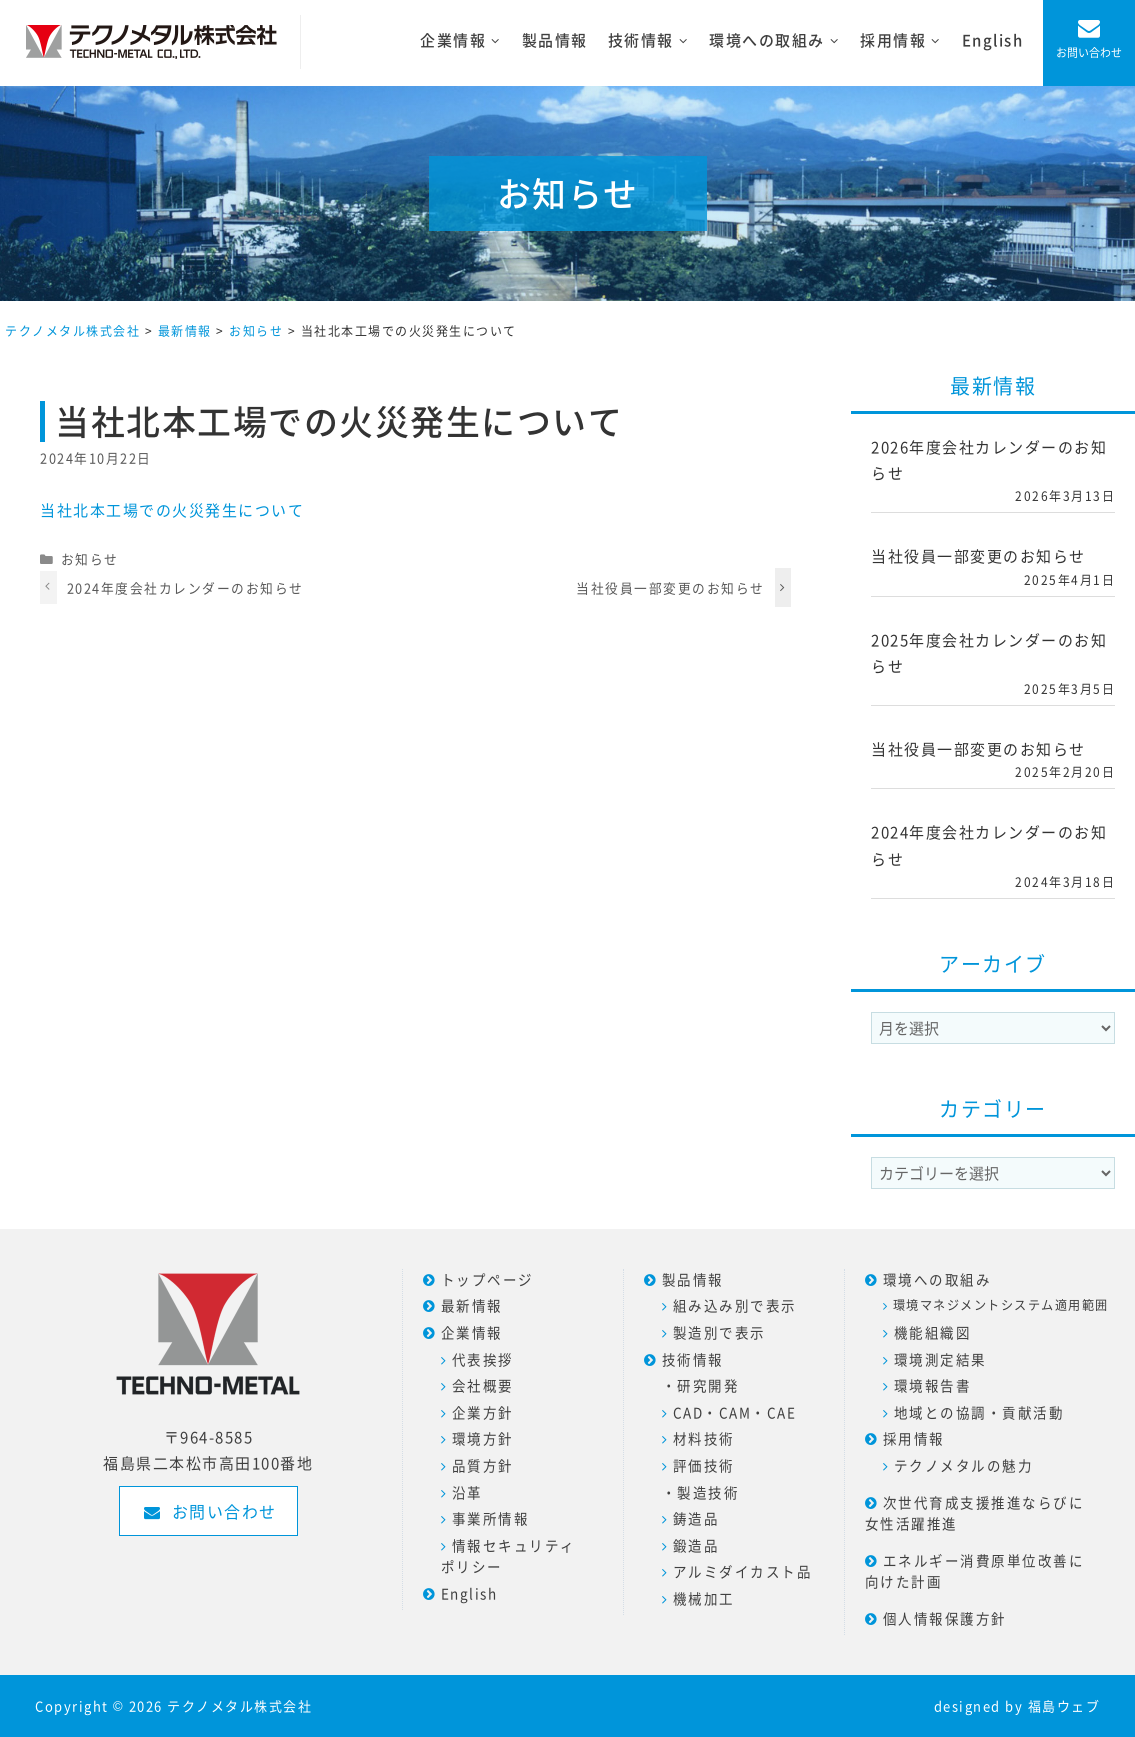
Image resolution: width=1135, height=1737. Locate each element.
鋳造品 (696, 1518)
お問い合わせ (1089, 52)
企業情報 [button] (465, 41)
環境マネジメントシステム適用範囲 (1001, 1305)
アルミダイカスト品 (743, 1571)
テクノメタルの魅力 (964, 1465)
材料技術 (704, 1438)
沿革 (467, 1492)
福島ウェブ (1064, 1705)
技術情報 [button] (653, 41)
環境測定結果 (940, 1359)
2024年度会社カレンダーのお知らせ (185, 587)
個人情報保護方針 (945, 1618)
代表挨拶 (483, 1359)
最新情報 (472, 1305)
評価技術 (704, 1465)
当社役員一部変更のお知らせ (670, 587)
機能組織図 (933, 1332)
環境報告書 (933, 1385)
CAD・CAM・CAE (735, 1412)
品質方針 (483, 1465)
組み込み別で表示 (735, 1305)
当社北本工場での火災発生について (172, 510)
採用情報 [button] (905, 41)
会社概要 (483, 1385)
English (993, 40)
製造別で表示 (719, 1332)
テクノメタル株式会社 (239, 1705)
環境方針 (483, 1438)
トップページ (487, 1279)
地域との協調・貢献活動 (979, 1412)
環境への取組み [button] (779, 41)
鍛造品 (696, 1545)
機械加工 (704, 1598)
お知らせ (90, 558)
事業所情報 (491, 1518)
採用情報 (914, 1438)
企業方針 (483, 1412)
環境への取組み (937, 1279)
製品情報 (555, 40)
